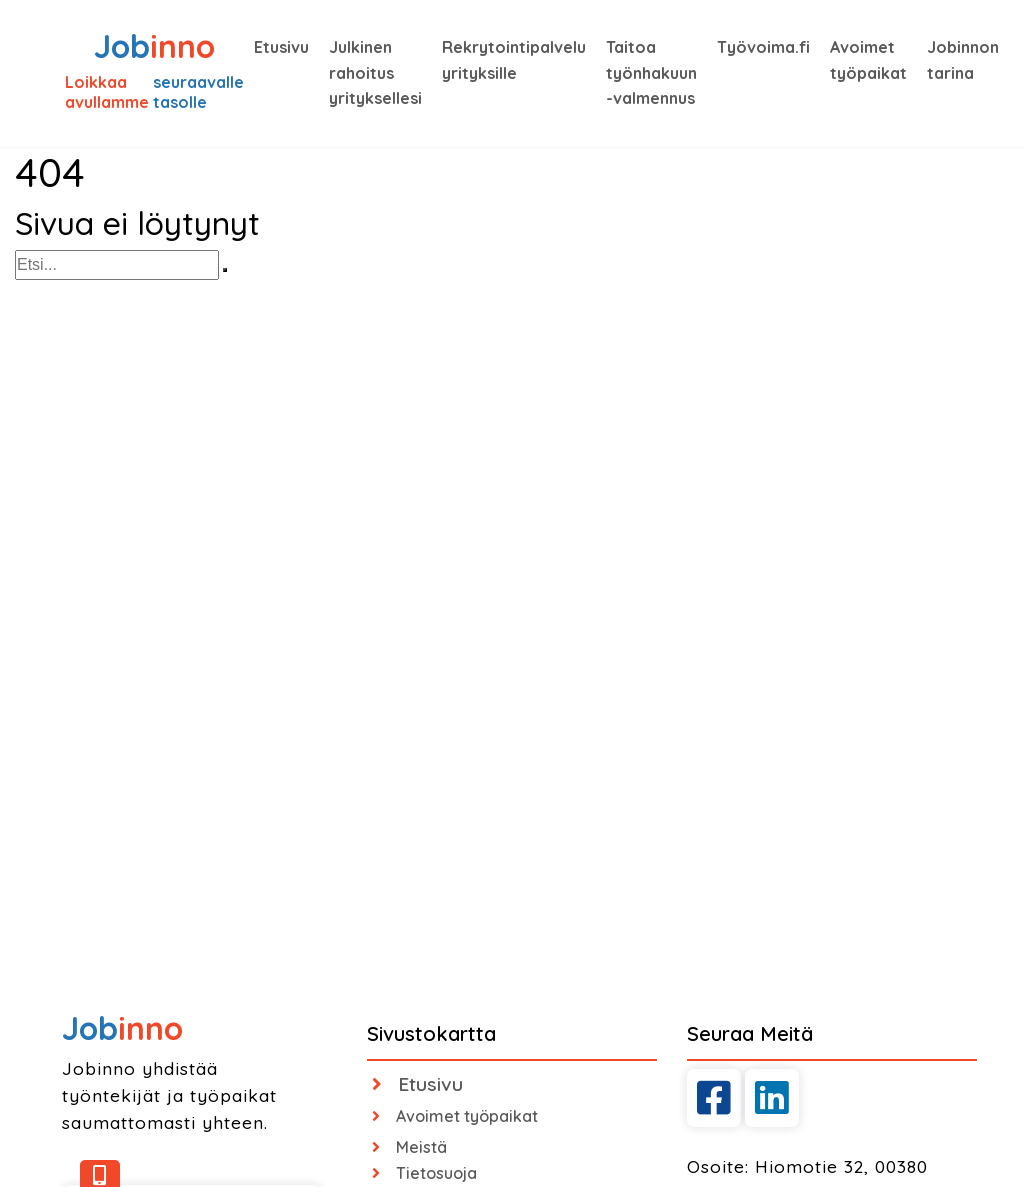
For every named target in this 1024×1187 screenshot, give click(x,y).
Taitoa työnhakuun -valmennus (651, 72)
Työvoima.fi (763, 47)
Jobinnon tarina (963, 60)
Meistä (409, 1147)
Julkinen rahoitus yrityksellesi (375, 72)
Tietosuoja (424, 1173)
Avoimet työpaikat (868, 60)
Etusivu (281, 47)
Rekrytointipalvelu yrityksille (514, 60)
